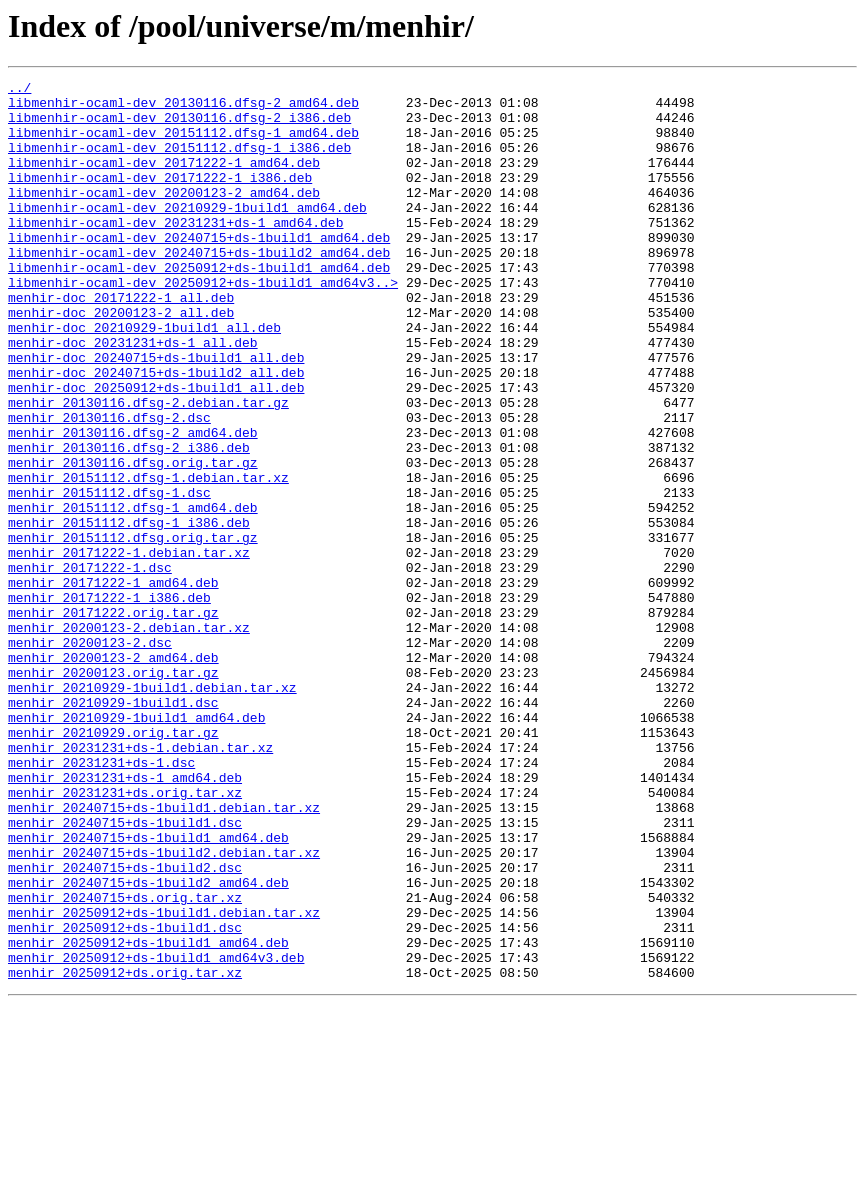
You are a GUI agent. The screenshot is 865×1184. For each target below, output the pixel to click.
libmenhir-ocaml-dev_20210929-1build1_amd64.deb (187, 234)
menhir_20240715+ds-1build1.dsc (125, 972)
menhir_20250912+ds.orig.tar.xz (125, 1152)
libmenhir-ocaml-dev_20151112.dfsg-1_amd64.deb (183, 144)
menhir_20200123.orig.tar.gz (113, 792)
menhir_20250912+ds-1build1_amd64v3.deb (156, 1134)
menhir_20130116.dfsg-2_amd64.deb (133, 504)
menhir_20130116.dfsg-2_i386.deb (129, 522)
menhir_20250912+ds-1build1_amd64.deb (148, 1116)
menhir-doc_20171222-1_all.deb (121, 342)
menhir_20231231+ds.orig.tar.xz (125, 936)
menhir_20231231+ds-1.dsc (101, 900)
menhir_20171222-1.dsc (90, 666)
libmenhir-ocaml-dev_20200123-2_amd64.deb (164, 216)
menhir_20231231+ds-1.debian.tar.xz (140, 882)
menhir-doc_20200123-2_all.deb (121, 360)
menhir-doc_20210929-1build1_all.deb (144, 378)
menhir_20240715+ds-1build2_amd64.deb (148, 1044)
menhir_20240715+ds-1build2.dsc (125, 1026)
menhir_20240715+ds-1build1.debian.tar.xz (164, 954)
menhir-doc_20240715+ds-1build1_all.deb (156, 414)
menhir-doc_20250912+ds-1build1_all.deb (156, 450)
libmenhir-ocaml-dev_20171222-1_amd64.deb (164, 180)
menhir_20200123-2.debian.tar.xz (129, 738)
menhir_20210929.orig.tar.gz (113, 864)
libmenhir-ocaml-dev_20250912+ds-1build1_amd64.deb (199, 306)
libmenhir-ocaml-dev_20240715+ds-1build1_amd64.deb (199, 270)
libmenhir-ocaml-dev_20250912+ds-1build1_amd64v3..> (203, 324)
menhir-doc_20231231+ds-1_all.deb (133, 396)
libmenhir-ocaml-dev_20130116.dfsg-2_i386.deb (179, 126)
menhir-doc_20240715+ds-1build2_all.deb (156, 432)
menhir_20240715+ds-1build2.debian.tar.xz (164, 1008)
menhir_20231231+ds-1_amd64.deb (125, 918)
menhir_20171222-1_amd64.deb (113, 684)
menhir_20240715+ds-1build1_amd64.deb (148, 990)
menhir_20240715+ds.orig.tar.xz (125, 1062)
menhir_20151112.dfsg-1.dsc (109, 576)
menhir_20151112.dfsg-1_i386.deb (129, 612)
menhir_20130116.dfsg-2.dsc (109, 486)
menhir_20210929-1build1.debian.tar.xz (152, 810)
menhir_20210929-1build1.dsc (113, 828)
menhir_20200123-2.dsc (90, 756)
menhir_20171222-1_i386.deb (109, 702)
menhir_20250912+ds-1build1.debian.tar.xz (164, 1080)
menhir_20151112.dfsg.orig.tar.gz (133, 630)
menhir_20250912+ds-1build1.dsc (125, 1098)
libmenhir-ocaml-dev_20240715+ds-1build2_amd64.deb (199, 288)
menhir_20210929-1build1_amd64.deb (136, 846)
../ (19, 90)
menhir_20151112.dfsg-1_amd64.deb (133, 594)
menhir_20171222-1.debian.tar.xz (129, 648)
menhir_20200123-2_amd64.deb (113, 774)
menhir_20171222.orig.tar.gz (113, 720)
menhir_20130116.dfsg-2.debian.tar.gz (148, 468)
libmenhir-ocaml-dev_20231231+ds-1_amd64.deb (175, 252)
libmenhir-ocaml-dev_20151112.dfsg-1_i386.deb (179, 162)
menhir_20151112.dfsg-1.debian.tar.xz (148, 558)
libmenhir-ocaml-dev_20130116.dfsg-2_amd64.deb (183, 108)
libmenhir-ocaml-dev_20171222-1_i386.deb (160, 198)
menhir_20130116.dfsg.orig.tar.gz (133, 540)
